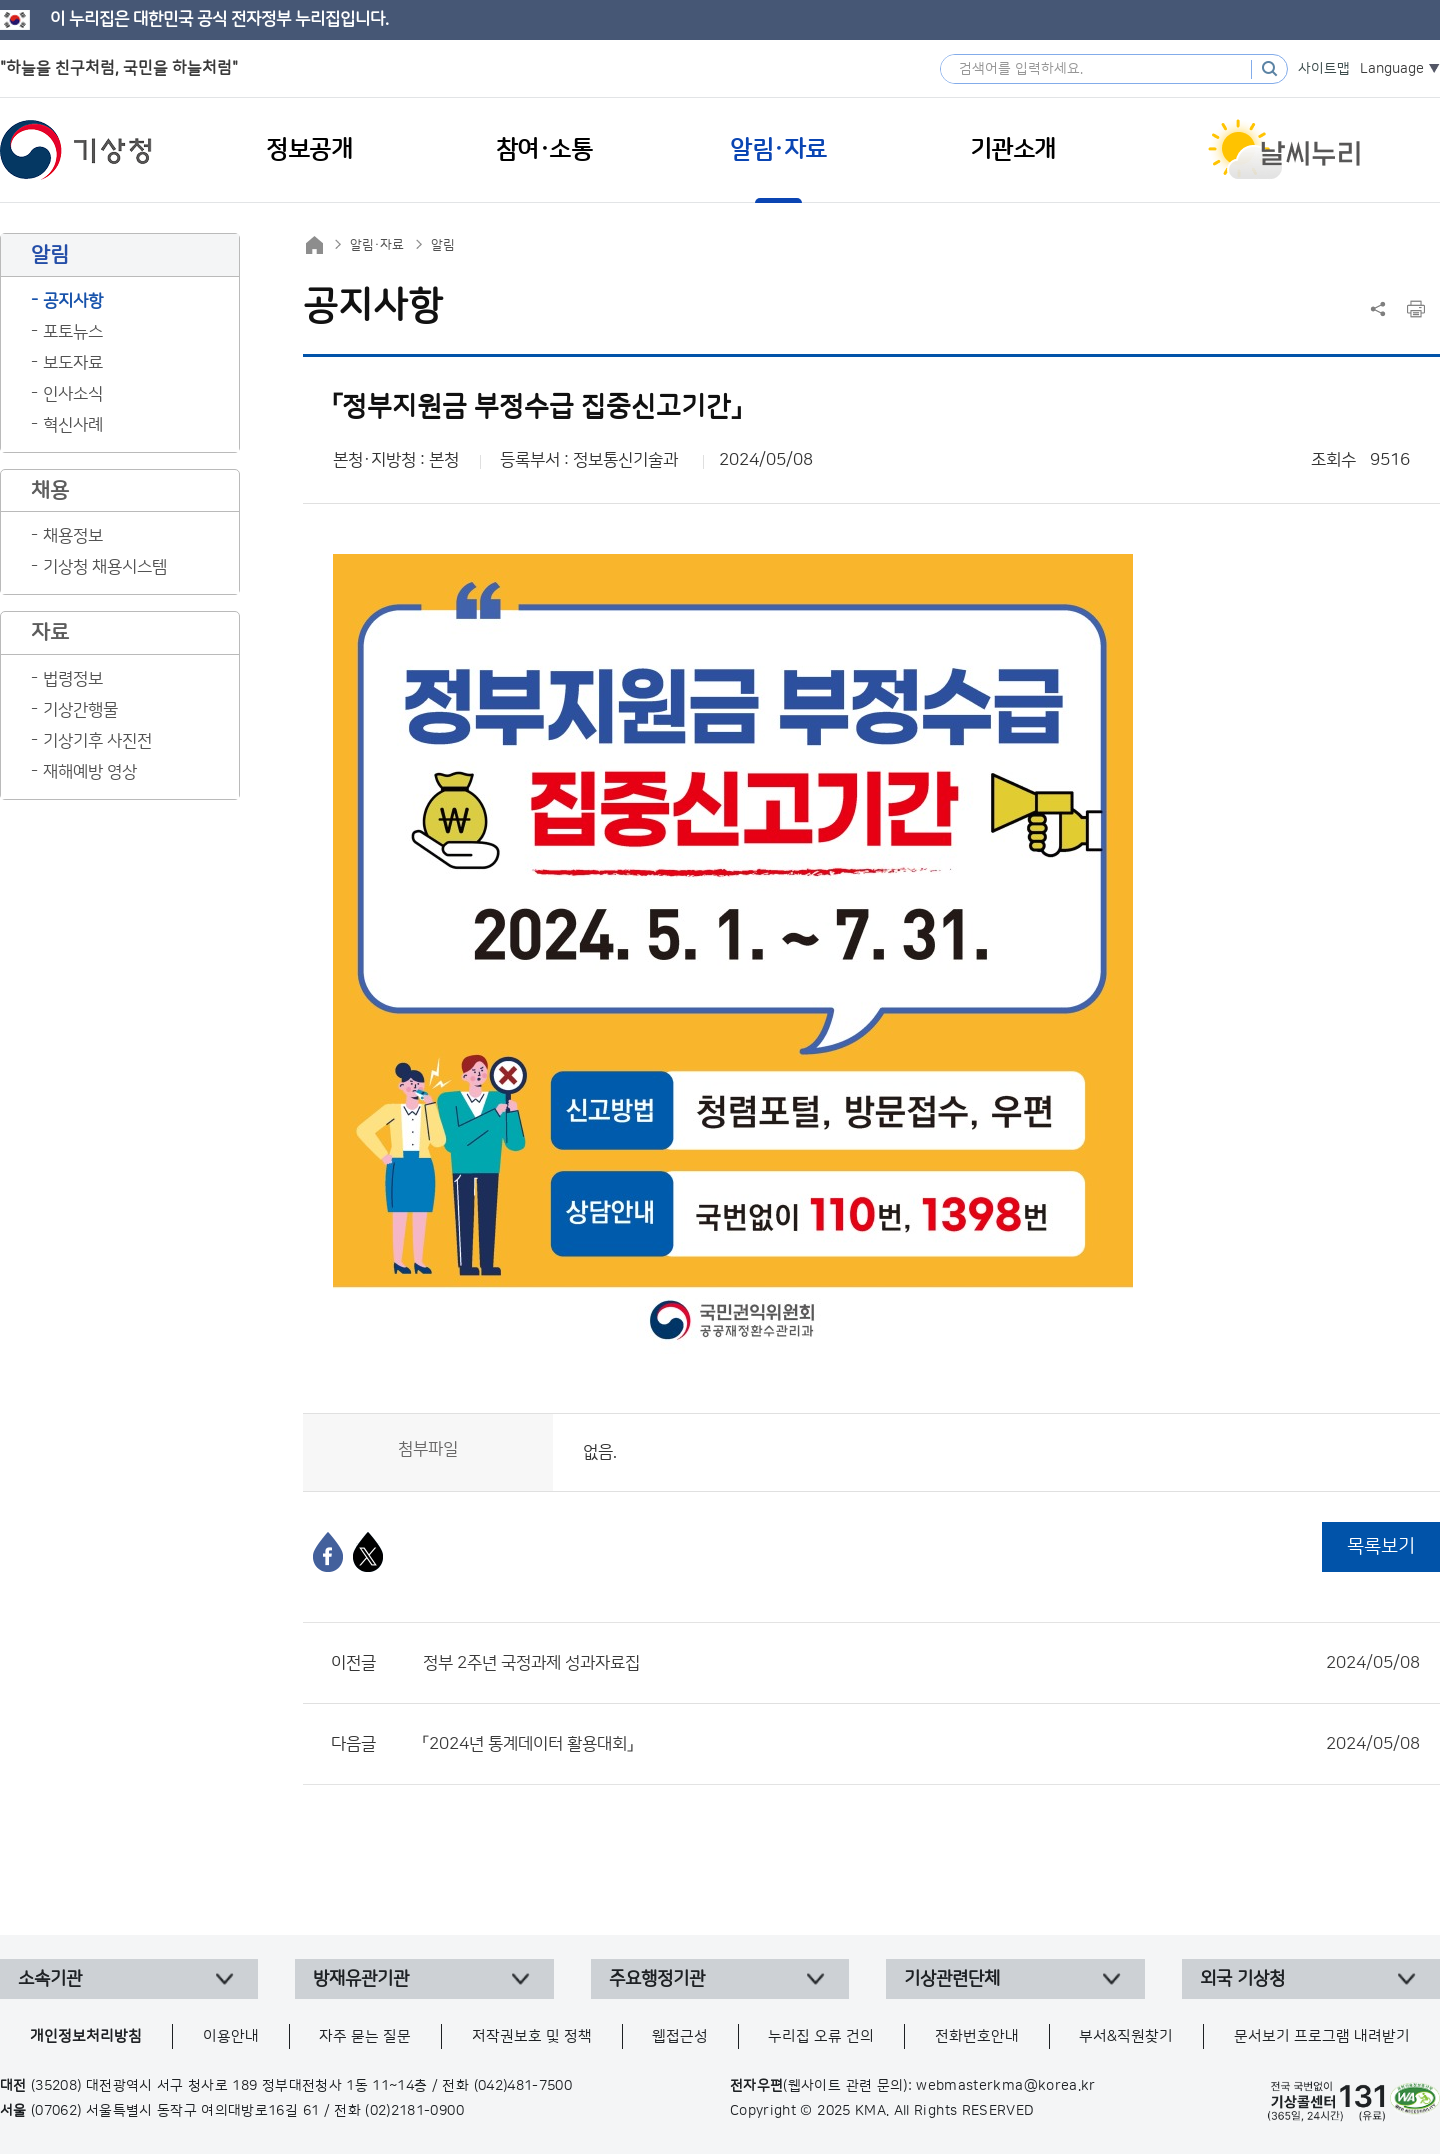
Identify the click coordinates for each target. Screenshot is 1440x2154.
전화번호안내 (977, 2036)
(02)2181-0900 (414, 2111)
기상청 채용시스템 (105, 567)
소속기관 (50, 1979)
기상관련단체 (952, 1979)
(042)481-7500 (523, 2086)
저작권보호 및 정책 (532, 2036)
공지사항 (73, 301)
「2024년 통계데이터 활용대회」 (921, 1744)
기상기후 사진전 (97, 741)
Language (1392, 69)
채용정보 (73, 536)
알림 (443, 245)
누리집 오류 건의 (821, 2036)
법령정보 (73, 679)
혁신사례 (73, 425)
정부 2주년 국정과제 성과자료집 (921, 1663)
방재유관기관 (361, 1979)
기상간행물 (80, 710)
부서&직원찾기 (1126, 2036)
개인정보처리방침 (86, 2036)
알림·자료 (377, 245)
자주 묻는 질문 (365, 2036)
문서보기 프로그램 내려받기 (1322, 2036)
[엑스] (368, 1552)
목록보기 (1381, 1546)
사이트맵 (1324, 69)
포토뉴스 (73, 332)
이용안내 (231, 2036)
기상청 (76, 150)
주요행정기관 (657, 1979)
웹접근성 (680, 2036)
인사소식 (73, 394)
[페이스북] (328, 1552)
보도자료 (73, 363)
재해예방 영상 (90, 772)
